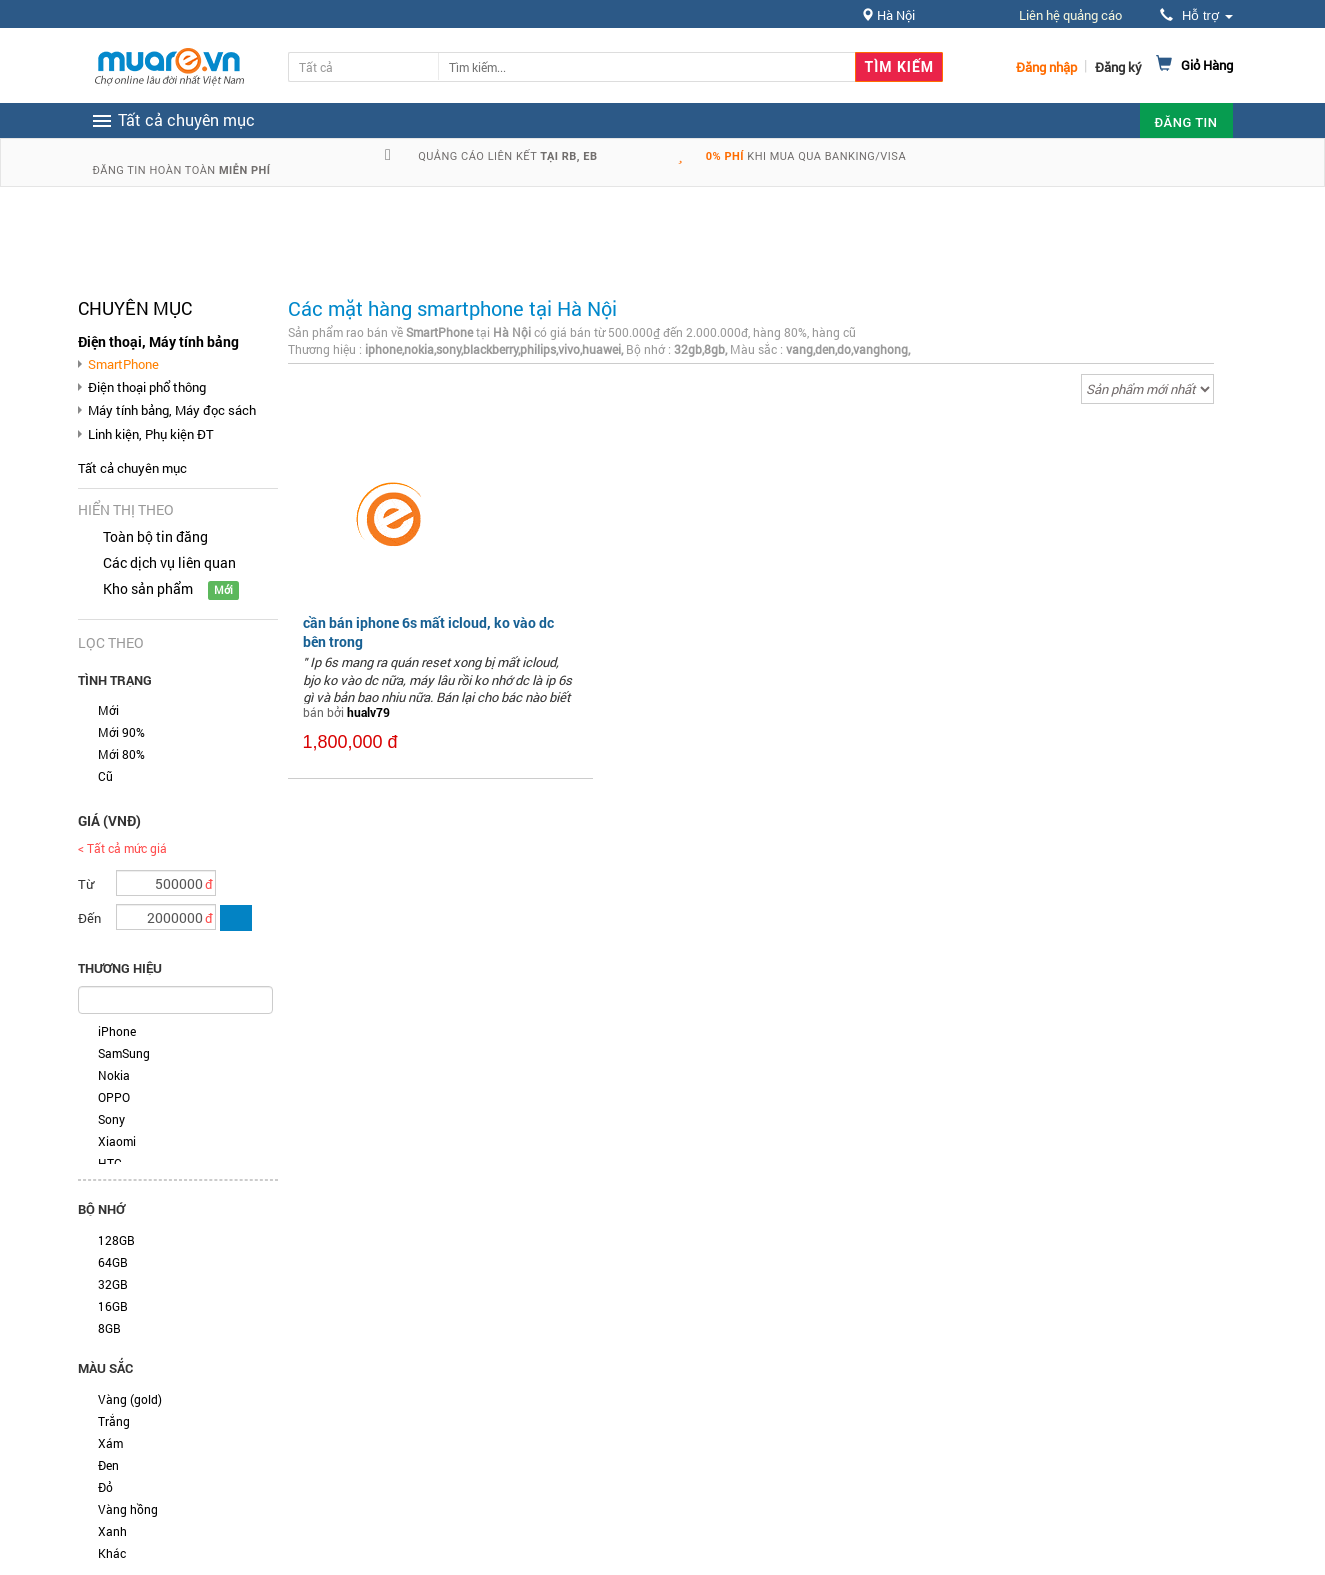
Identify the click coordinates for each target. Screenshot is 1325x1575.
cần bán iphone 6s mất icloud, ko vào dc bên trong (428, 631)
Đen (108, 1465)
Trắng (114, 1421)
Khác (112, 1553)
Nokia (114, 1075)
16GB (113, 1306)
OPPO (114, 1097)
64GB (113, 1262)
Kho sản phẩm (148, 588)
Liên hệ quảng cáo (1070, 15)
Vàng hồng (128, 1509)
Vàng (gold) (130, 1399)
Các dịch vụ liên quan (169, 562)
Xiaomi (117, 1141)
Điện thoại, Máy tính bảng (158, 341)
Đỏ (105, 1487)
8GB (109, 1328)
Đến (89, 918)
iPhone (117, 1031)
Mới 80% (121, 754)
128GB (116, 1240)
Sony (111, 1119)
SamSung (124, 1053)
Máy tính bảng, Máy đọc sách (172, 410)
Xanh (112, 1531)
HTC (110, 1163)
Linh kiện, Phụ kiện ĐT (151, 434)
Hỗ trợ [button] (1196, 15)
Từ (86, 884)
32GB (113, 1284)
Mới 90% (121, 732)
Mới (108, 710)
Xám (110, 1443)
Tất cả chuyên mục (132, 468)
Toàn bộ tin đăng (155, 536)
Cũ (105, 776)
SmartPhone (123, 364)
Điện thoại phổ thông (147, 387)
